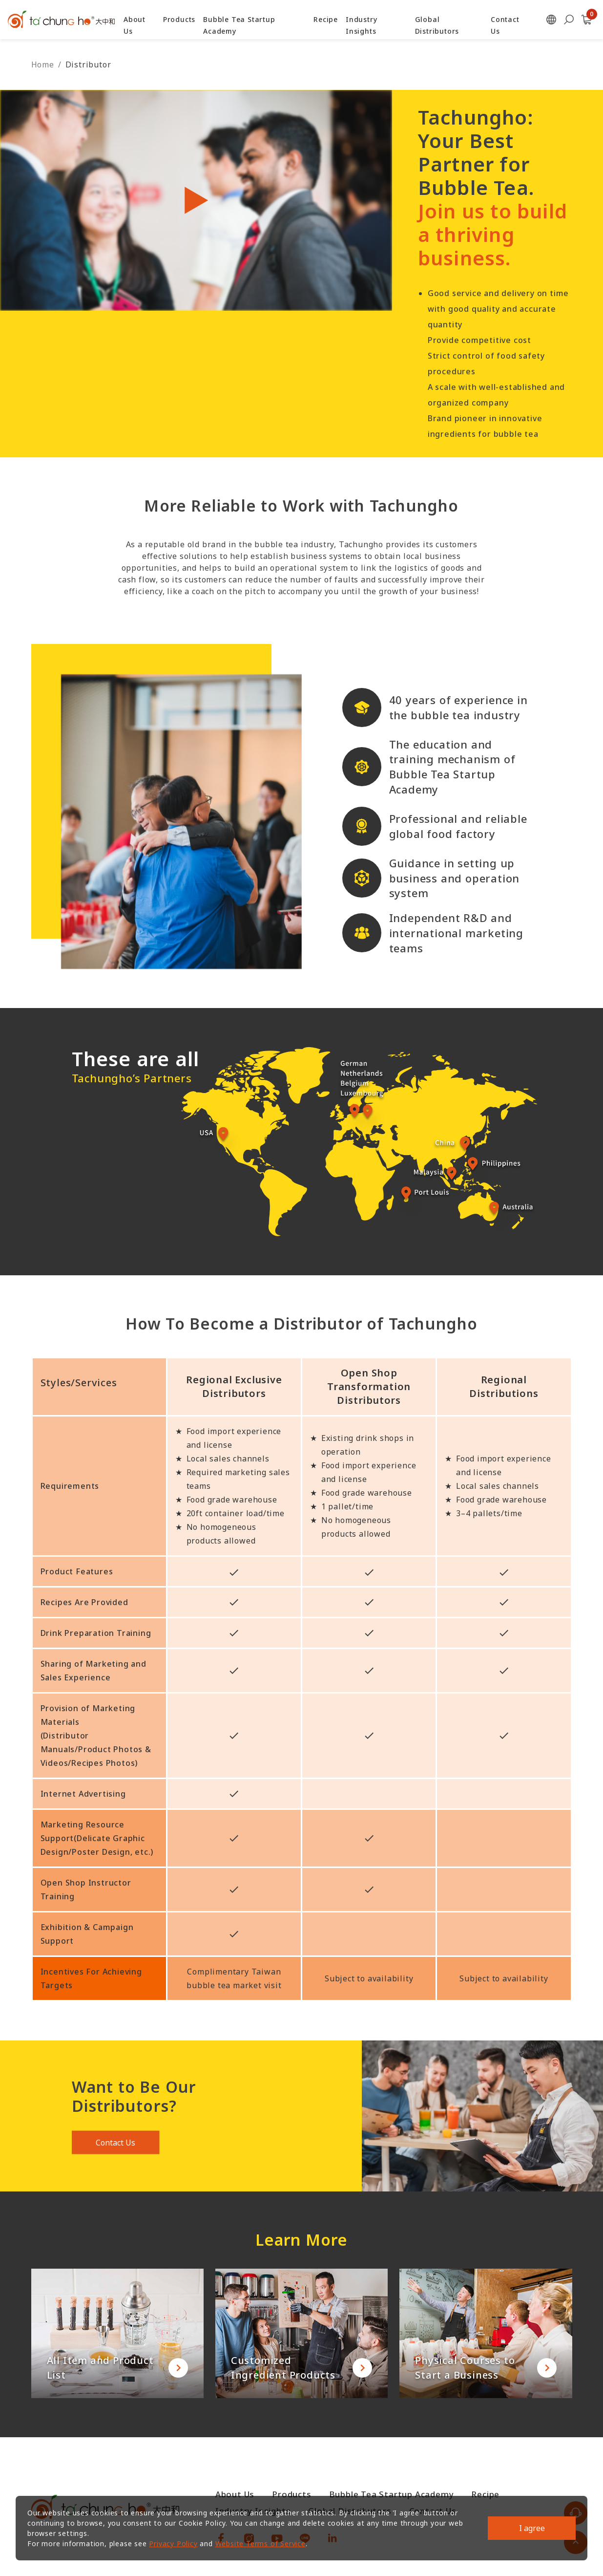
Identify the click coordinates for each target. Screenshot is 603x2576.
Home (42, 64)
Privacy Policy (173, 2543)
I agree (532, 2528)
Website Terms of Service (260, 2543)
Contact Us (115, 2146)
